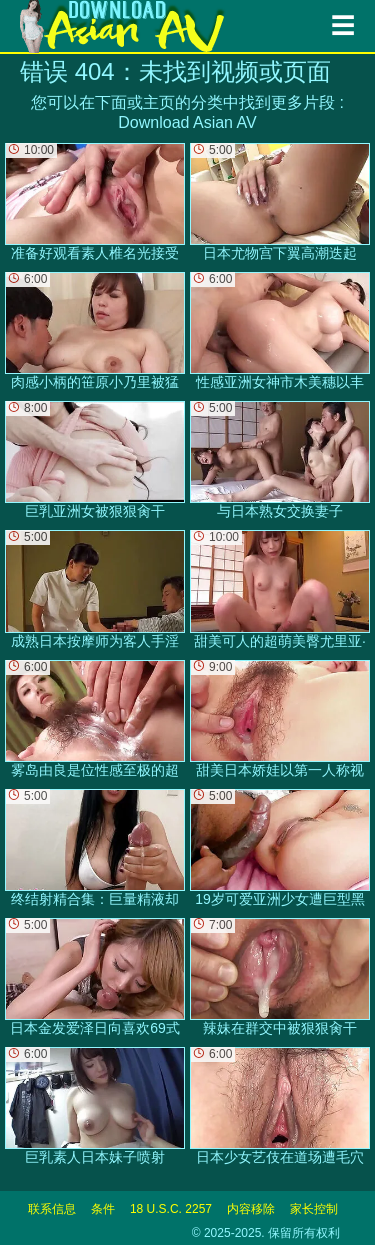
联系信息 (52, 1209)
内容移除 (251, 1209)
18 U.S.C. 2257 (171, 1209)
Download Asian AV (187, 122)
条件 (103, 1209)
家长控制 (314, 1209)
